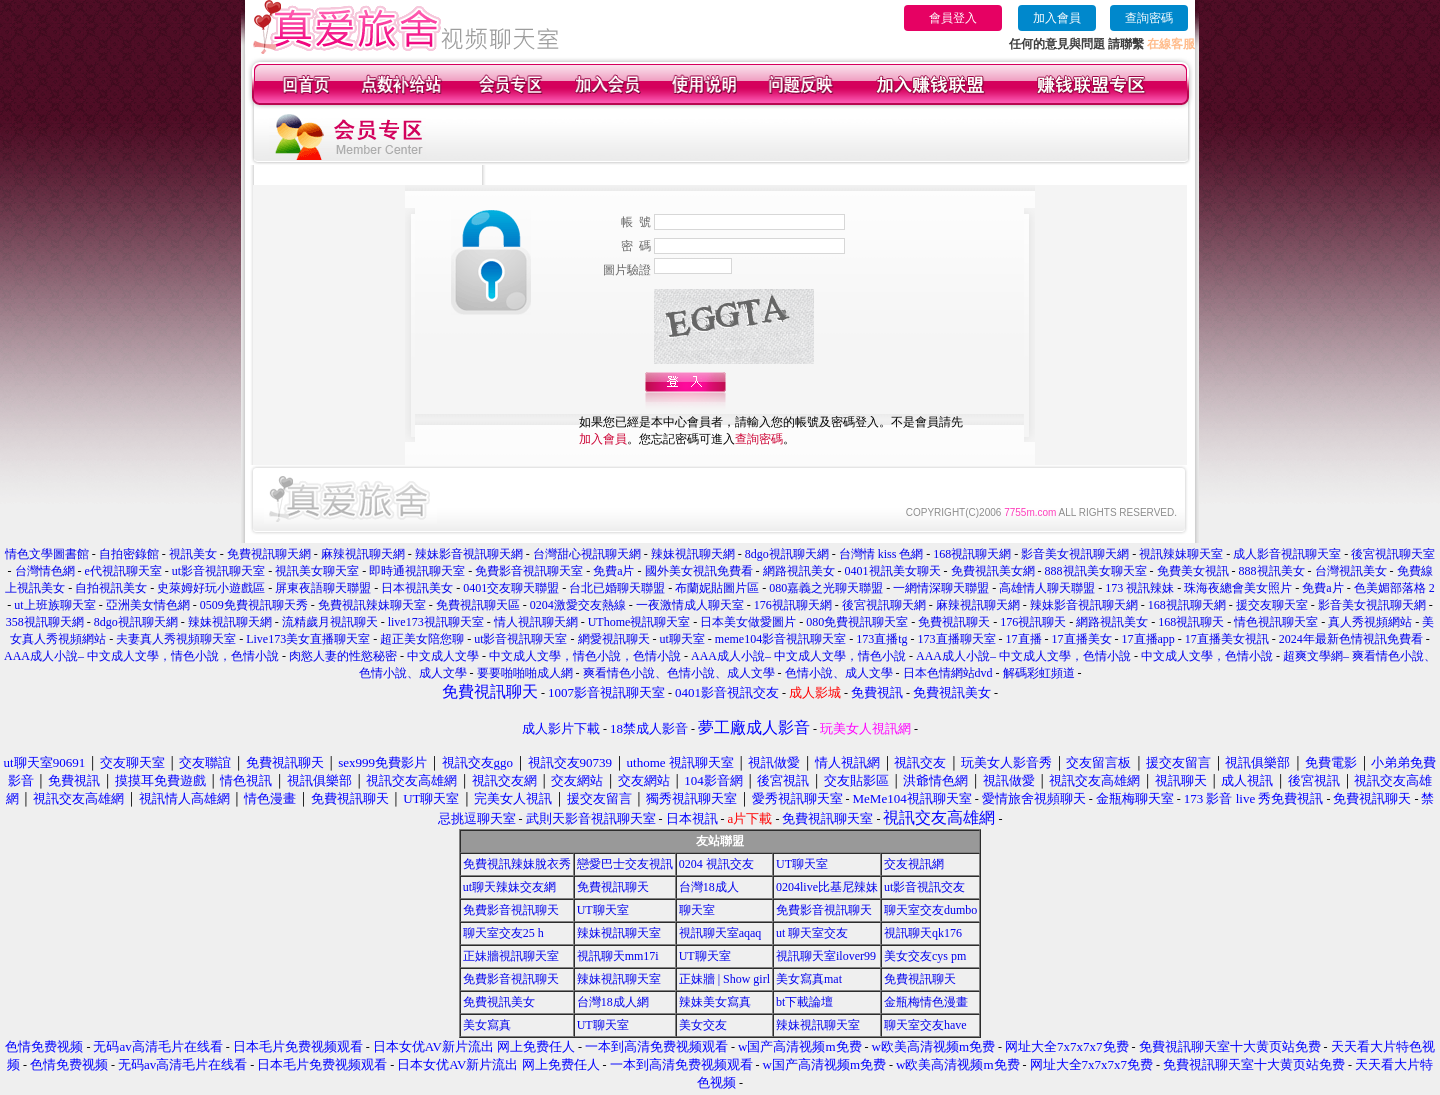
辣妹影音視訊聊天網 (469, 554)
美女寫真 (487, 1025)
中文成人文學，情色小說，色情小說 (585, 656)
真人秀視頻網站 (1370, 622)
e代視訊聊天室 (123, 571)
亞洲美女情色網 (148, 605)
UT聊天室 (802, 864)
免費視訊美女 (499, 1002)
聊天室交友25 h (503, 933)
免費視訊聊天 (954, 622)
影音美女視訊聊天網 (1075, 554)
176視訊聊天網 (793, 605)
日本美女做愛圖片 (748, 622)
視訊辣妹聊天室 (1181, 554)
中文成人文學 (443, 656)
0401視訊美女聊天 (893, 571)
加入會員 (1057, 18)
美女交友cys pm (925, 956)
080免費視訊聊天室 (857, 622)
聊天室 (697, 910)
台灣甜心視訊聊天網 (587, 554)
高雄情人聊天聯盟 (1047, 588)
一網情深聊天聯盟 (941, 588)
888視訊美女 (1272, 571)
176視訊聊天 (1033, 622)
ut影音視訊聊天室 (218, 571)
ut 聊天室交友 (812, 933)
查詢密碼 (1149, 18)
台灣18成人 (709, 887)
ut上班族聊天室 (54, 605)
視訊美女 (193, 554)
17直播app (1148, 639)
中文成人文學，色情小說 (1207, 656)
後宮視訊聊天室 (1393, 554)
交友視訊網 (914, 864)
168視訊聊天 (1191, 622)
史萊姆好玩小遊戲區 (211, 588)
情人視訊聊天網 (536, 622)
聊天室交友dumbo (930, 910)
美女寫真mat (809, 979)
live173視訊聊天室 (436, 622)
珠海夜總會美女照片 (1238, 588)
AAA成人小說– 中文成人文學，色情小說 (1023, 656)
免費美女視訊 (1193, 571)
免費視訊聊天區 (478, 605)
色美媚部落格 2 (1394, 588)
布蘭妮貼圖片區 (717, 588)
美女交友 (703, 1025)
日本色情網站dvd (948, 673)
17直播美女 (1082, 639)
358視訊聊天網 (45, 622)
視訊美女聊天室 (317, 571)
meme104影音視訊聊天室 (780, 639)
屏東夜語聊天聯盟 (323, 588)
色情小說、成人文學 (839, 673)
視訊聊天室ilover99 (826, 956)
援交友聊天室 (1272, 605)
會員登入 (953, 18)
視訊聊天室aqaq (720, 933)
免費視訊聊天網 (269, 554)
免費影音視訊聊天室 (529, 571)
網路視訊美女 (799, 571)
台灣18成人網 (613, 1002)
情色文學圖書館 (47, 554)
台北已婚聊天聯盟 (617, 588)
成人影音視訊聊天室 (1287, 554)
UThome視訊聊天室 (639, 622)
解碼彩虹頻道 (1039, 673)
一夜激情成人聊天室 (690, 605)
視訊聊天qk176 (923, 933)
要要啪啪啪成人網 (525, 673)
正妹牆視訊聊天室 (511, 956)
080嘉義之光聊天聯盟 (826, 588)
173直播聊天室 (957, 639)
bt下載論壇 (804, 1002)
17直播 (1024, 639)
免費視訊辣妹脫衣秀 (517, 864)
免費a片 (613, 571)
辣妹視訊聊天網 (693, 554)
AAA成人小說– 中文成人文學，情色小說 (798, 656)
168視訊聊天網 (972, 554)
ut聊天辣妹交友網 (509, 887)
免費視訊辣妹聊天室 (372, 605)
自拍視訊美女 (111, 588)
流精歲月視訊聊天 (330, 622)
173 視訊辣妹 (1139, 588)
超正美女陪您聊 (422, 639)
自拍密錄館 (129, 554)
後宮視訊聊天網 (884, 605)
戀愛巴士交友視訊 (625, 864)
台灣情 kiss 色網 (881, 554)
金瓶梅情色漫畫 (926, 1002)
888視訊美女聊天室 (1096, 571)
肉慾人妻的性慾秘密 (343, 656)
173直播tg (881, 639)
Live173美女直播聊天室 (308, 639)
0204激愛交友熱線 (578, 605)
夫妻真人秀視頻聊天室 (176, 639)
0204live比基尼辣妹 (827, 887)
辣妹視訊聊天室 (619, 933)
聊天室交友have (925, 1025)
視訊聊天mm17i (618, 956)
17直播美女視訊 (1227, 639)
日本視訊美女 (417, 588)
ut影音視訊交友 (924, 887)
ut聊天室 (682, 639)
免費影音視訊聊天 (511, 910)
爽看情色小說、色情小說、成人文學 (679, 673)
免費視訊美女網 (993, 571)
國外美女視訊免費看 (699, 571)
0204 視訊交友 (716, 864)
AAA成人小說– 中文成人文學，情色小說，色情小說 (141, 656)
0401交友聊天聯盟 (511, 588)
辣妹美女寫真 (715, 1002)
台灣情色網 (45, 571)
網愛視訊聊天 (614, 639)
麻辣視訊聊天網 (363, 554)
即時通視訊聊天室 (417, 571)
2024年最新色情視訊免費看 (1351, 639)
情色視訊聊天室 (1276, 622)
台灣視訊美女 (1351, 571)
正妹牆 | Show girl (724, 979)
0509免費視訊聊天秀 (254, 605)
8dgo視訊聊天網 (787, 554)
